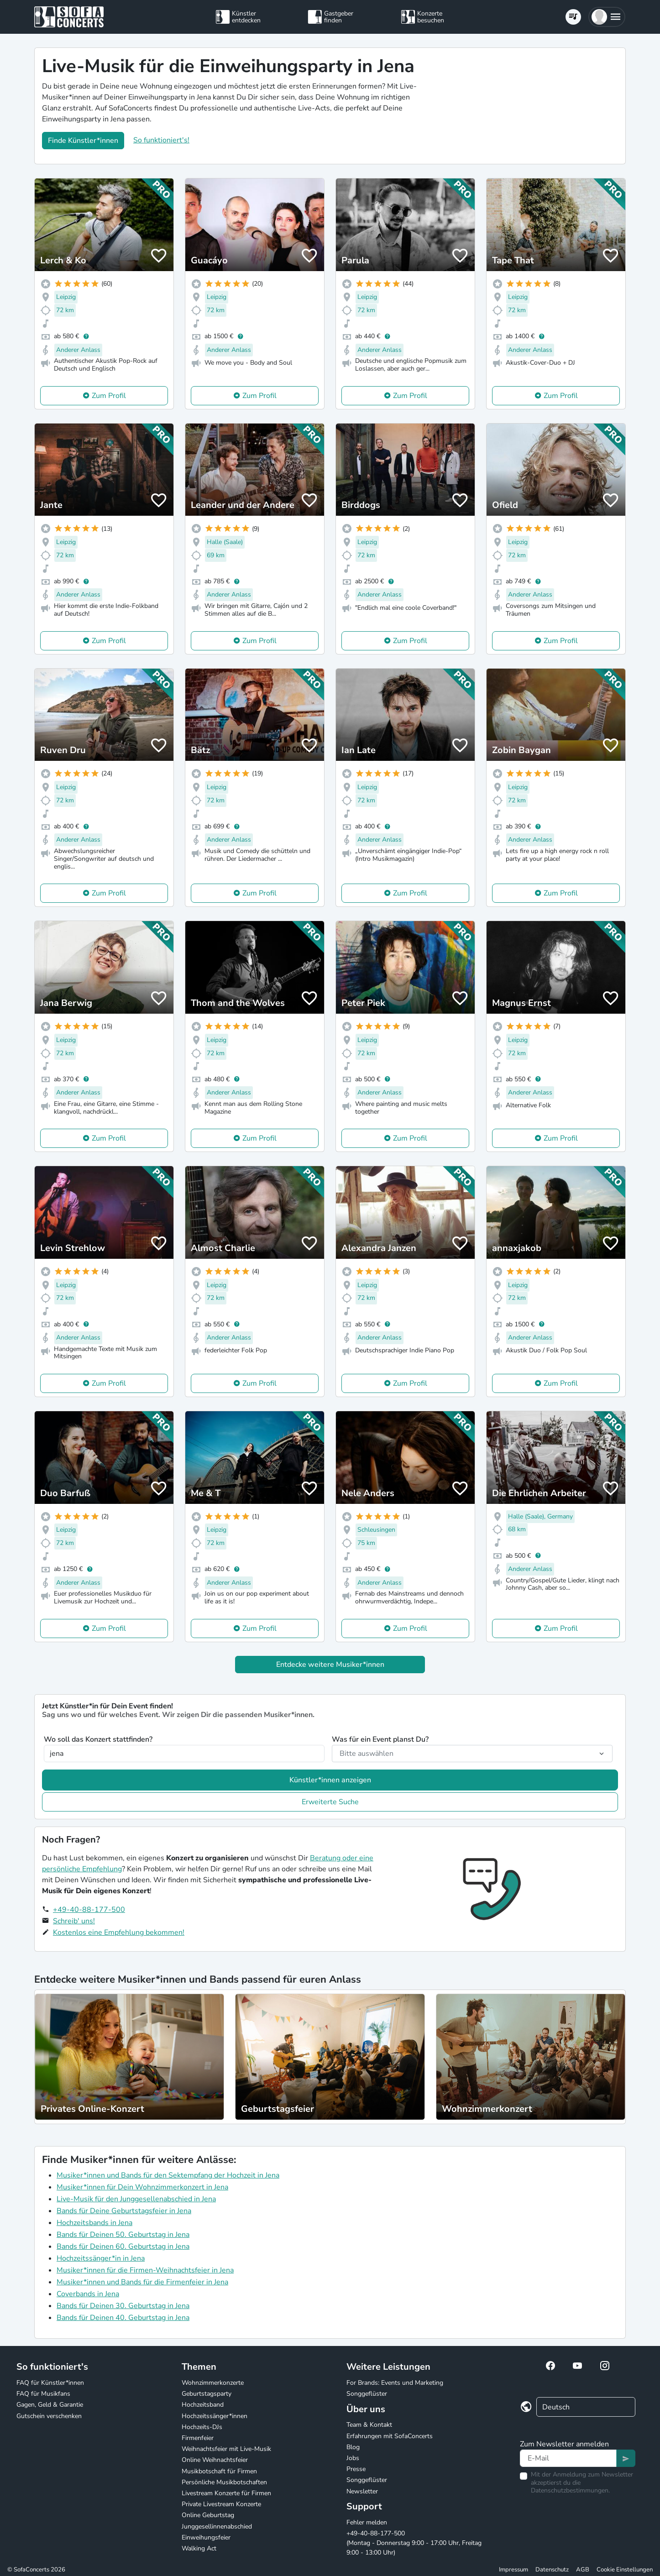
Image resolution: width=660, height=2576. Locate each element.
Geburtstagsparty (206, 2393)
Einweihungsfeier (206, 2537)
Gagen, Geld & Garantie (49, 2404)
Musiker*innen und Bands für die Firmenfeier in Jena (142, 2282)
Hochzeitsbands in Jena (94, 2223)
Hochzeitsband (203, 2404)
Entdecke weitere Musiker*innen (330, 1665)
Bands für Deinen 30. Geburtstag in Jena (123, 2306)
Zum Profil (109, 396)
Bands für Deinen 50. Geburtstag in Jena (123, 2235)
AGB (582, 2570)
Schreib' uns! (74, 1921)
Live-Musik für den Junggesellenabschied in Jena (136, 2199)
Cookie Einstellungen (625, 2570)
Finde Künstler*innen (83, 141)
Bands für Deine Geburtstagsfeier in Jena (124, 2211)
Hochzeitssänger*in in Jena (101, 2258)
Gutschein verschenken (49, 2416)
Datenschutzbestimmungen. (570, 2490)
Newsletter (362, 2491)
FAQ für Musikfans (43, 2393)
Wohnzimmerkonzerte (213, 2382)
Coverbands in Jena (88, 2294)
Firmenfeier (198, 2438)
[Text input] (568, 2458)
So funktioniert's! (161, 140)
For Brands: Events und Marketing (394, 2382)
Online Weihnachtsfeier (215, 2460)
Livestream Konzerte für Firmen (226, 2493)
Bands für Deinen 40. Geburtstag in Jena (123, 2318)
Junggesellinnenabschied (217, 2526)
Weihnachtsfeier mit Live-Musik (226, 2449)
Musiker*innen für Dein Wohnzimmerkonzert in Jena (142, 2187)
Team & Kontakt (369, 2424)
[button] (606, 17)
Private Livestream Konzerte (221, 2504)
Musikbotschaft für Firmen (219, 2471)
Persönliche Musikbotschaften (224, 2482)
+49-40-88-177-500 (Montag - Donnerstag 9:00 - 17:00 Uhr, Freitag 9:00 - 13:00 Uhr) (414, 2543)
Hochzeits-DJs (202, 2427)
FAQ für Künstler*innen (50, 2382)
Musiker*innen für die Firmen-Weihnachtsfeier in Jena (145, 2270)
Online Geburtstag (208, 2515)
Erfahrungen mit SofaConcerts (389, 2436)
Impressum (513, 2570)
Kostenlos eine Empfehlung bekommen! (118, 1932)
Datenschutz (552, 2570)
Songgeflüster (366, 2393)
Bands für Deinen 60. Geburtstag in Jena (123, 2246)
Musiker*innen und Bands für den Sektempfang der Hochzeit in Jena (168, 2175)
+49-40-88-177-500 (89, 1910)
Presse (356, 2469)
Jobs (352, 2458)
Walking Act (199, 2548)
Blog (353, 2447)
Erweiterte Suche (330, 1802)
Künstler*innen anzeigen (330, 1780)
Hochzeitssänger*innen (214, 2416)
